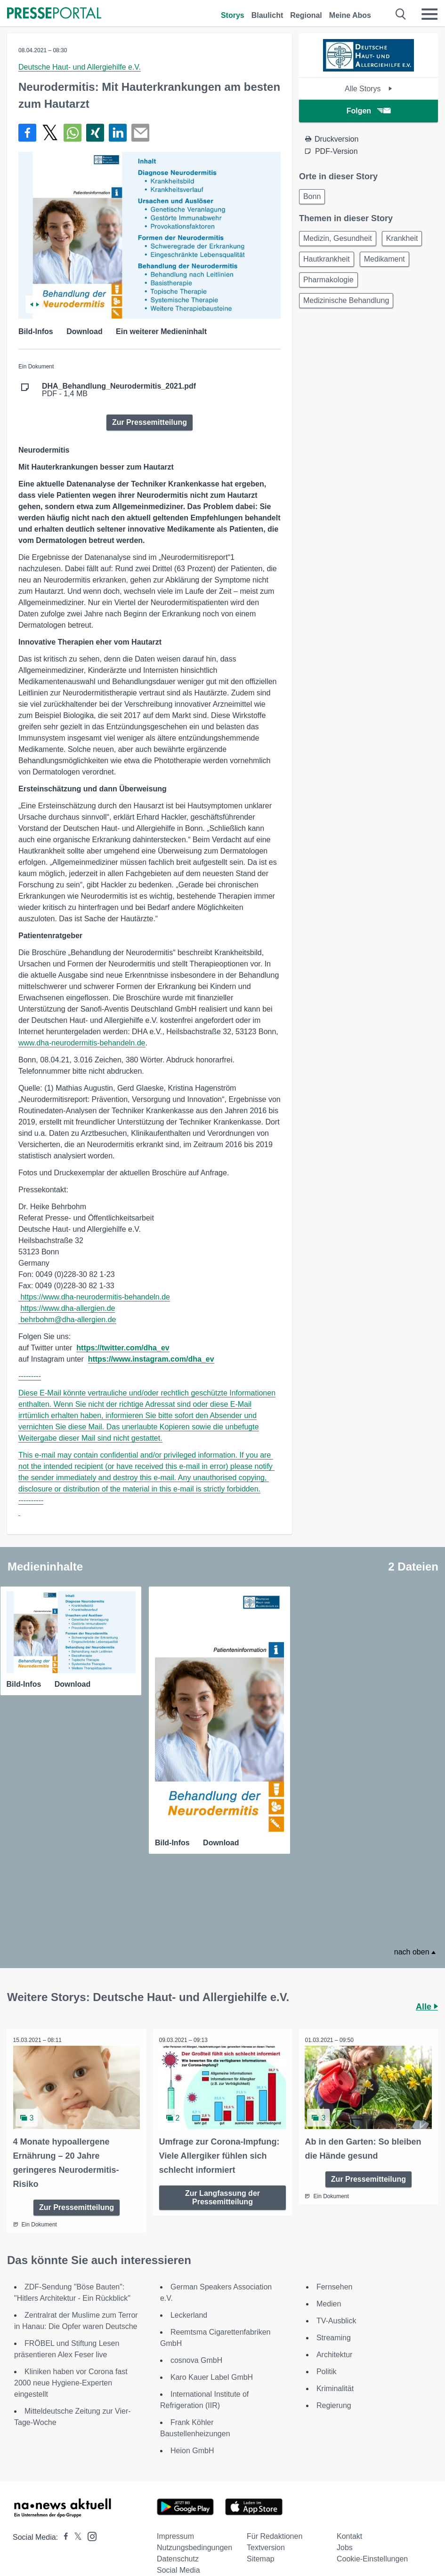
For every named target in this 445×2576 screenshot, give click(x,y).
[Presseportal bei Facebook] (63, 2532)
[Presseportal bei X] (75, 2532)
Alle (427, 2003)
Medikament (384, 259)
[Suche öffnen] (401, 14)
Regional (306, 15)
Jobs (345, 2543)
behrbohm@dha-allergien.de (68, 1320)
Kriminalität (335, 2384)
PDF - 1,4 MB (119, 390)
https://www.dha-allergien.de (67, 1308)
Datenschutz (178, 2554)
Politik (326, 2367)
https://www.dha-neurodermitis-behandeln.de (95, 1297)
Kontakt (349, 2532)
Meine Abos (350, 15)
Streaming (333, 2333)
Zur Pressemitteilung (149, 422)
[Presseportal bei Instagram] (89, 2531)
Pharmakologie (328, 280)
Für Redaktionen (274, 2532)
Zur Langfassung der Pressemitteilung (222, 2192)
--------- (29, 1376)
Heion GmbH (192, 2446)
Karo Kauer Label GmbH (211, 2373)
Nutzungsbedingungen (194, 2543)
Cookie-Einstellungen (372, 2554)
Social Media (178, 2565)
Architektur (334, 2350)
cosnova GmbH (196, 2356)
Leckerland (188, 2310)
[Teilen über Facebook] (27, 133)
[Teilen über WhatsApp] (72, 133)
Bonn (312, 196)
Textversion (266, 2543)
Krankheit (402, 238)
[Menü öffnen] (429, 14)
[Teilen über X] (50, 133)
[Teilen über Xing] (95, 133)
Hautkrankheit (326, 259)
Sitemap (261, 2554)
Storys (232, 15)
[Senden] (140, 133)
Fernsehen (334, 2282)
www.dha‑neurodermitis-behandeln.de (82, 1043)
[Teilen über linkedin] (118, 133)
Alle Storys (368, 89)
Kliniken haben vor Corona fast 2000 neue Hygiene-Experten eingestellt (71, 2378)
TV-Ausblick (336, 2316)
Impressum (175, 2532)
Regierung (333, 2401)
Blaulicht (267, 15)
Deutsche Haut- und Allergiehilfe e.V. (79, 67)
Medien (328, 2299)
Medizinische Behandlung (346, 300)
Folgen (368, 111)
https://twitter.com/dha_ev (122, 1348)
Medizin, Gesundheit (337, 238)
